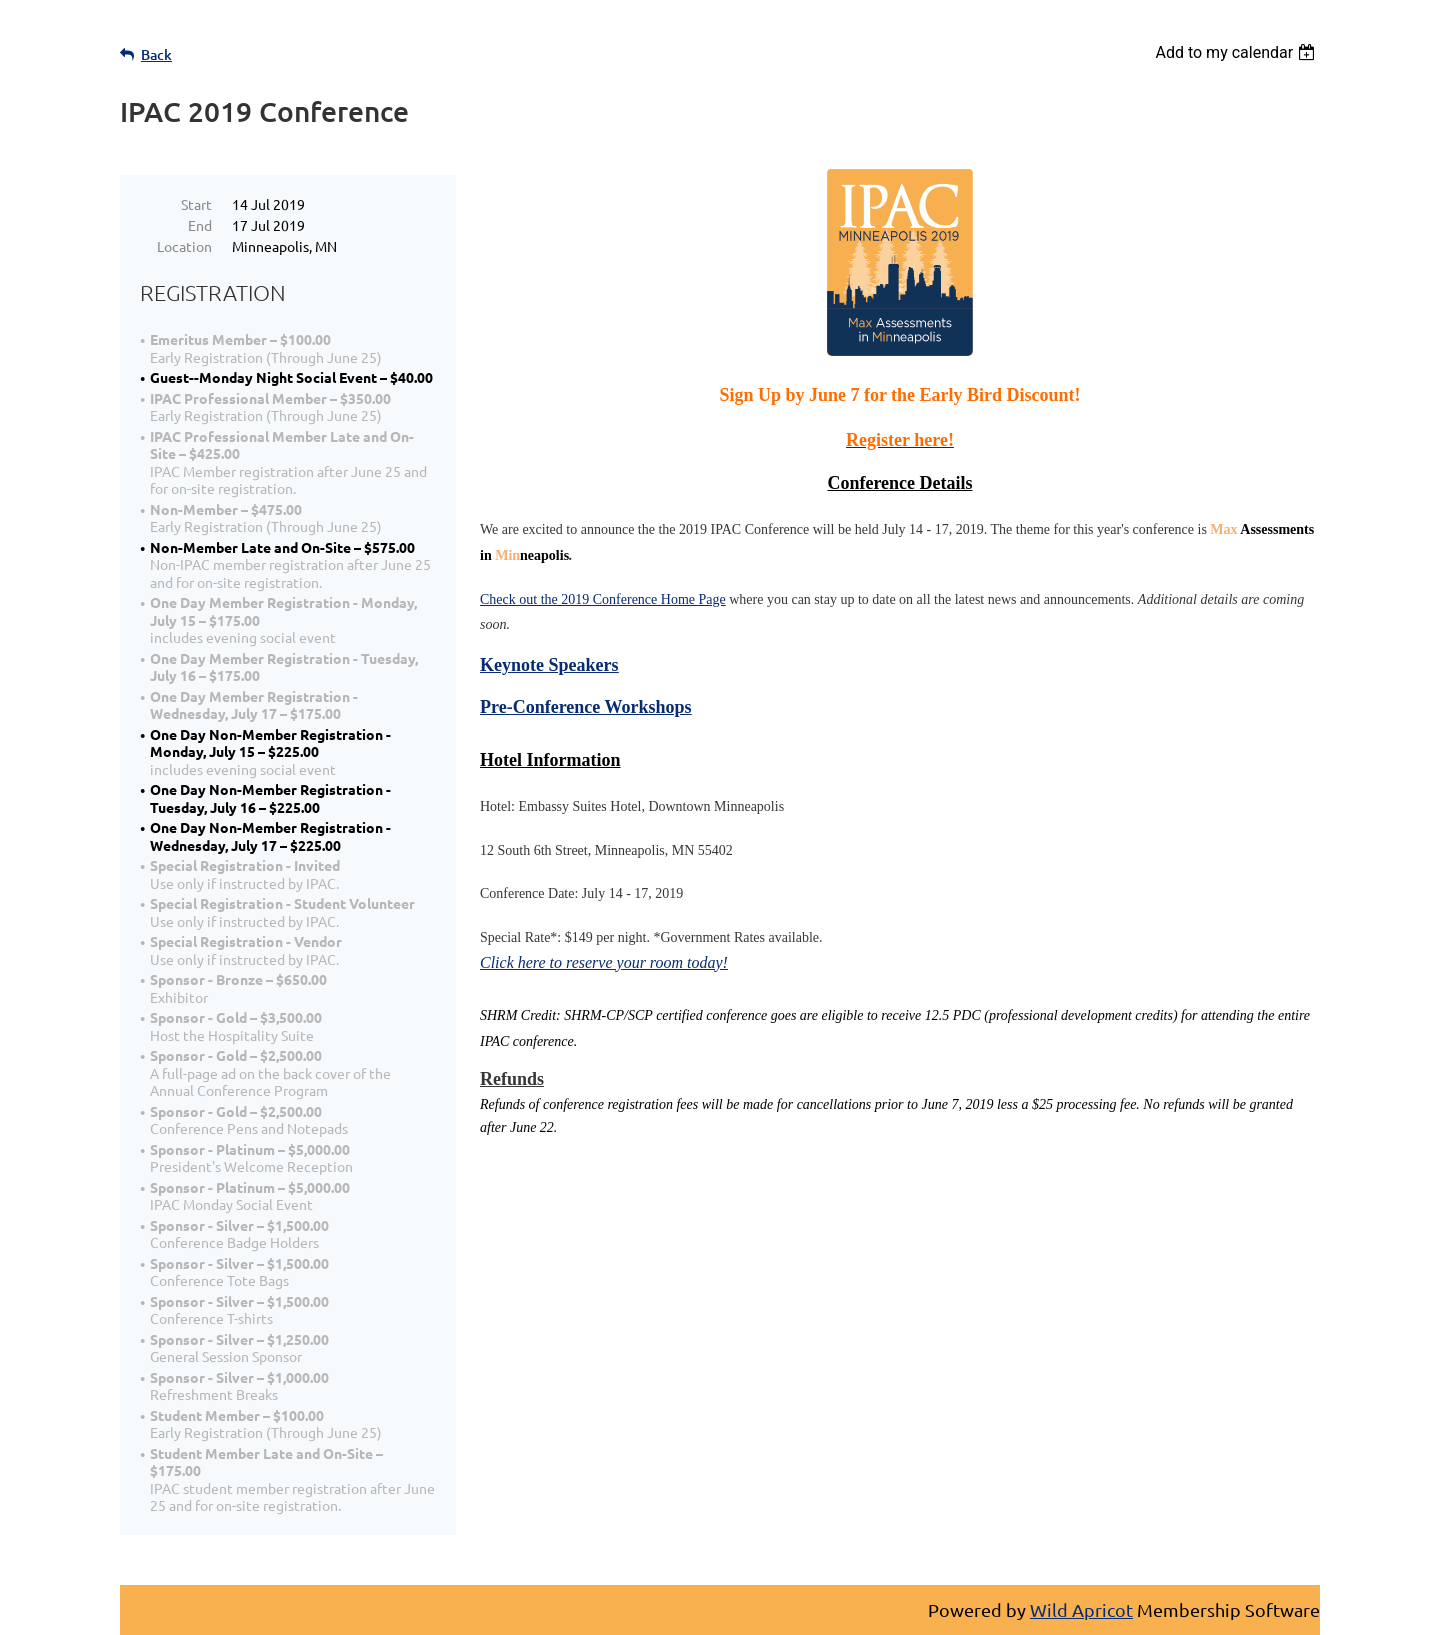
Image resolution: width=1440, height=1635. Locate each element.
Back (156, 54)
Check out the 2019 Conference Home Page (603, 599)
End (200, 225)
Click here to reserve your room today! (604, 962)
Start (196, 204)
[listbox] (1237, 52)
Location (184, 246)
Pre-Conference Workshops (586, 707)
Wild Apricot (1081, 1609)
